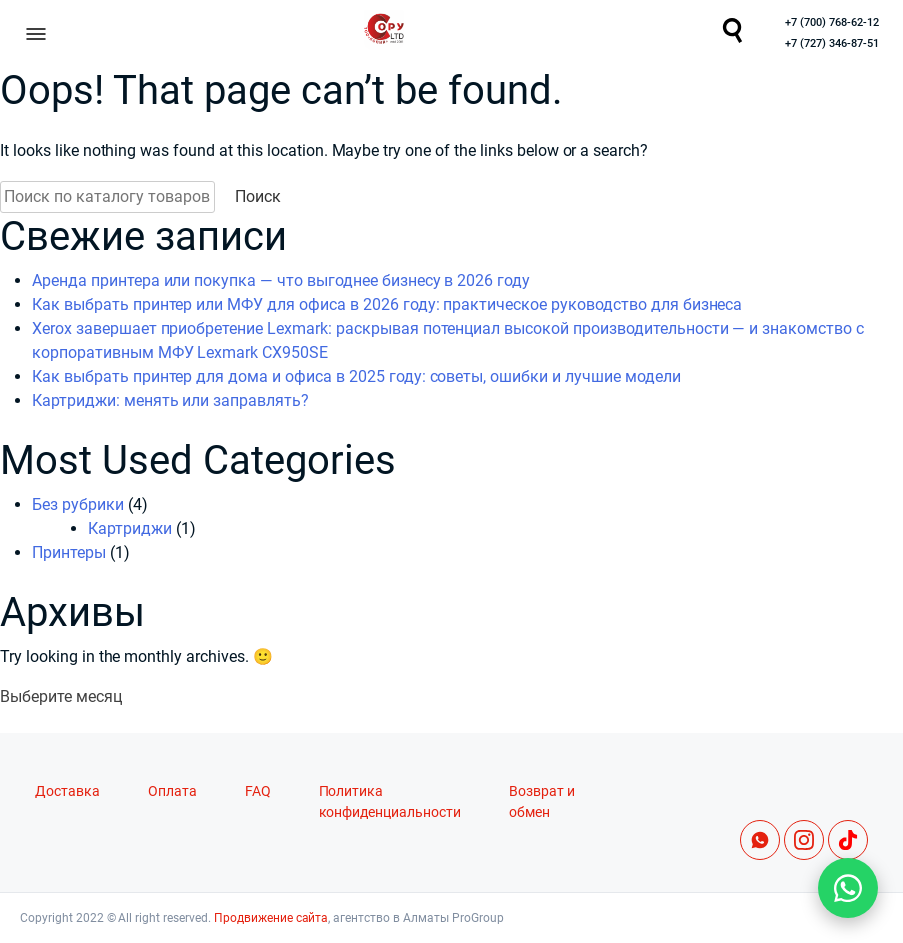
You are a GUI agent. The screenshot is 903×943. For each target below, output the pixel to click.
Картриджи (130, 528)
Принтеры (69, 552)
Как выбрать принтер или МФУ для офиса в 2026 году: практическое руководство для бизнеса (387, 304)
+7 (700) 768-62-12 (832, 22)
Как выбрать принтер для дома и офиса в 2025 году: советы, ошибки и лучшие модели (356, 376)
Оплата (172, 791)
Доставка (67, 791)
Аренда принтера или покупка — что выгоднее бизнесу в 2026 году (281, 280)
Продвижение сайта (271, 918)
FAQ (258, 791)
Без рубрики (78, 504)
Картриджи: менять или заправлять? (170, 400)
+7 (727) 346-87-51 (832, 43)
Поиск (258, 196)
